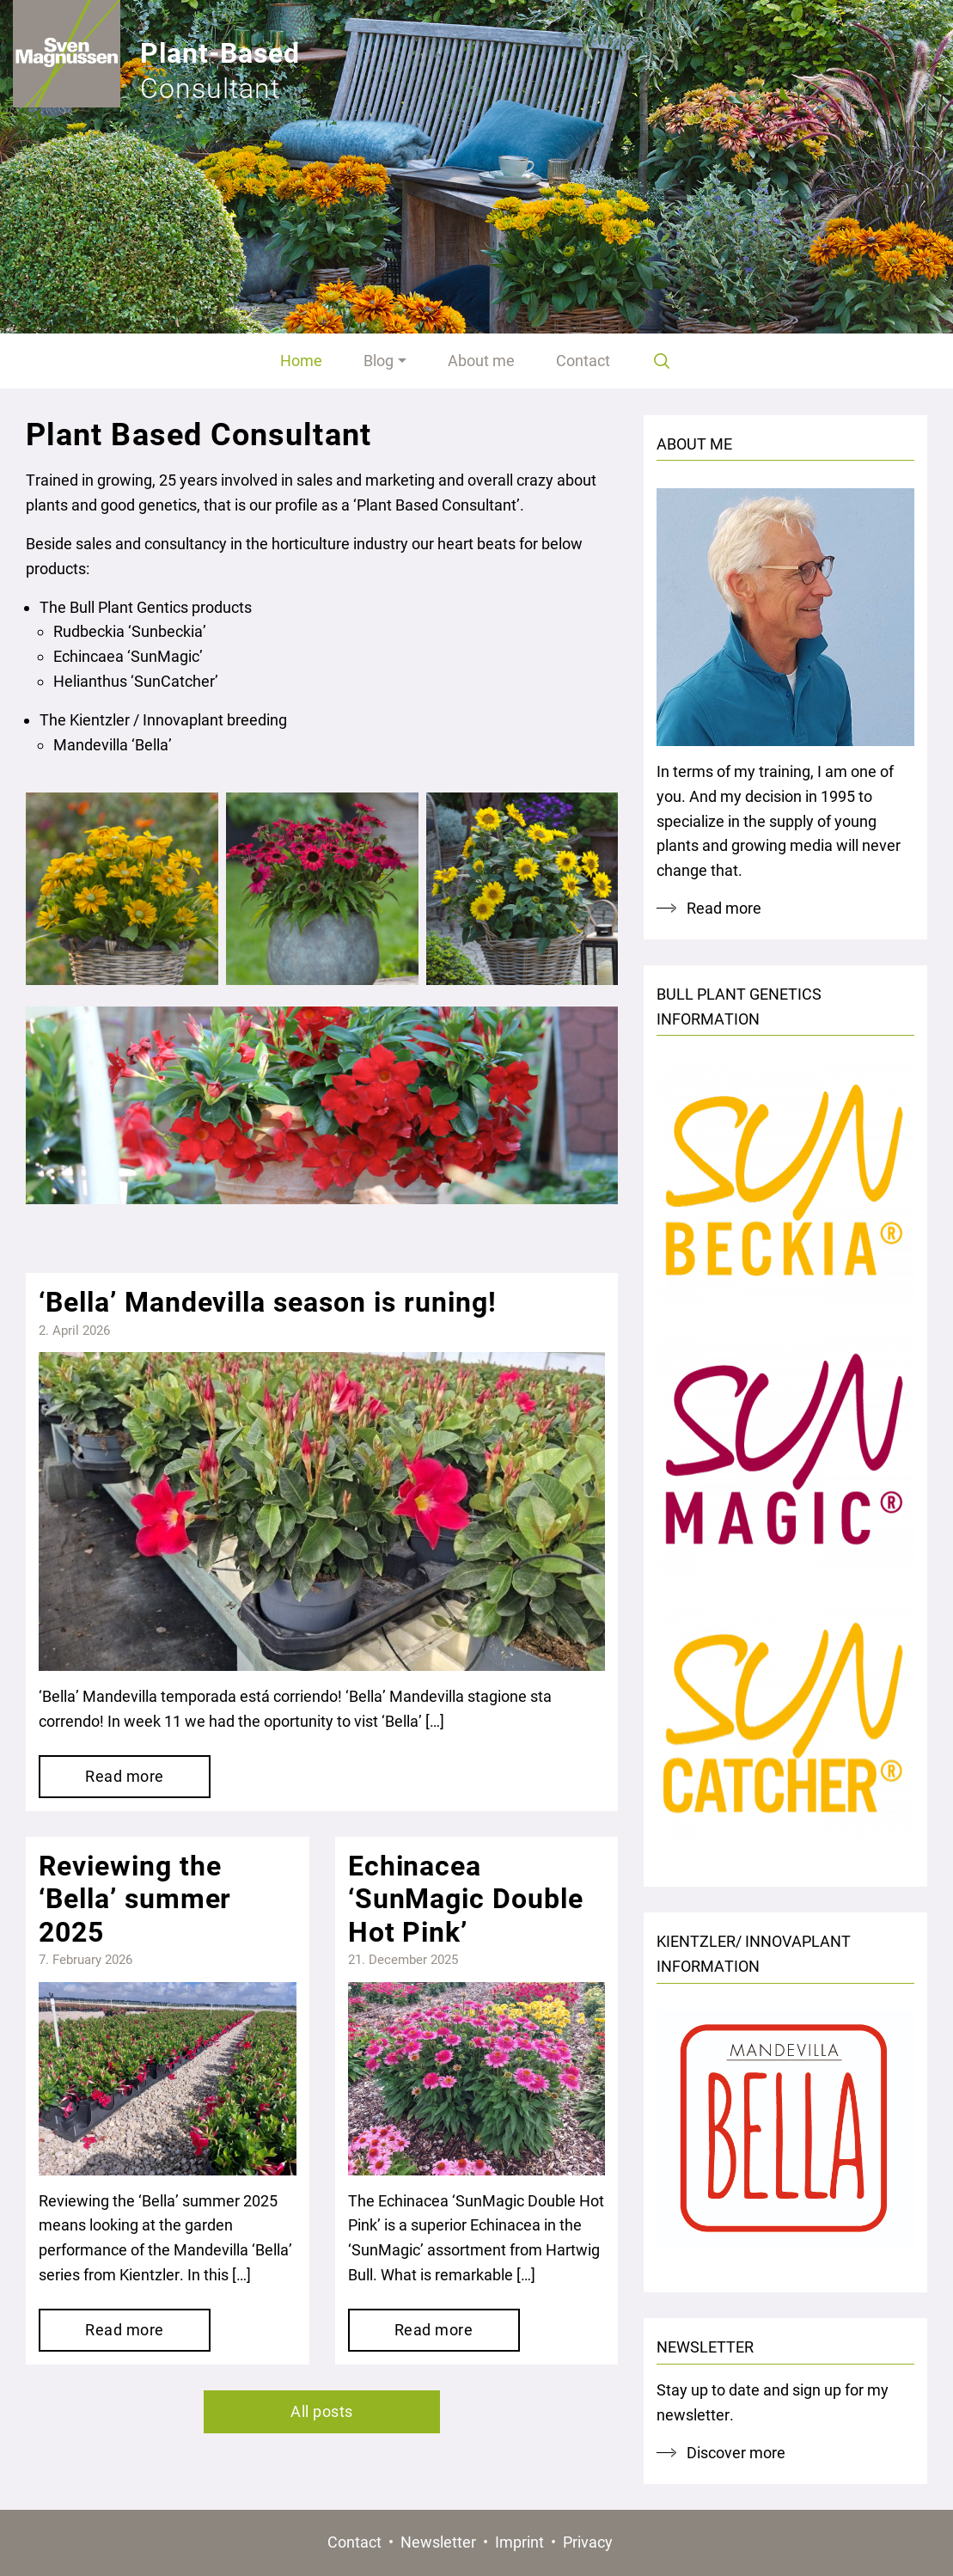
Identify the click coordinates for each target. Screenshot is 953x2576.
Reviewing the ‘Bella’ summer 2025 (135, 1899)
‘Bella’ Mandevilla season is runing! (268, 1302)
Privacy (588, 2542)
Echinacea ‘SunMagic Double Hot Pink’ (465, 1899)
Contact (354, 2542)
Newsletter (438, 2542)
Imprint (519, 2542)
